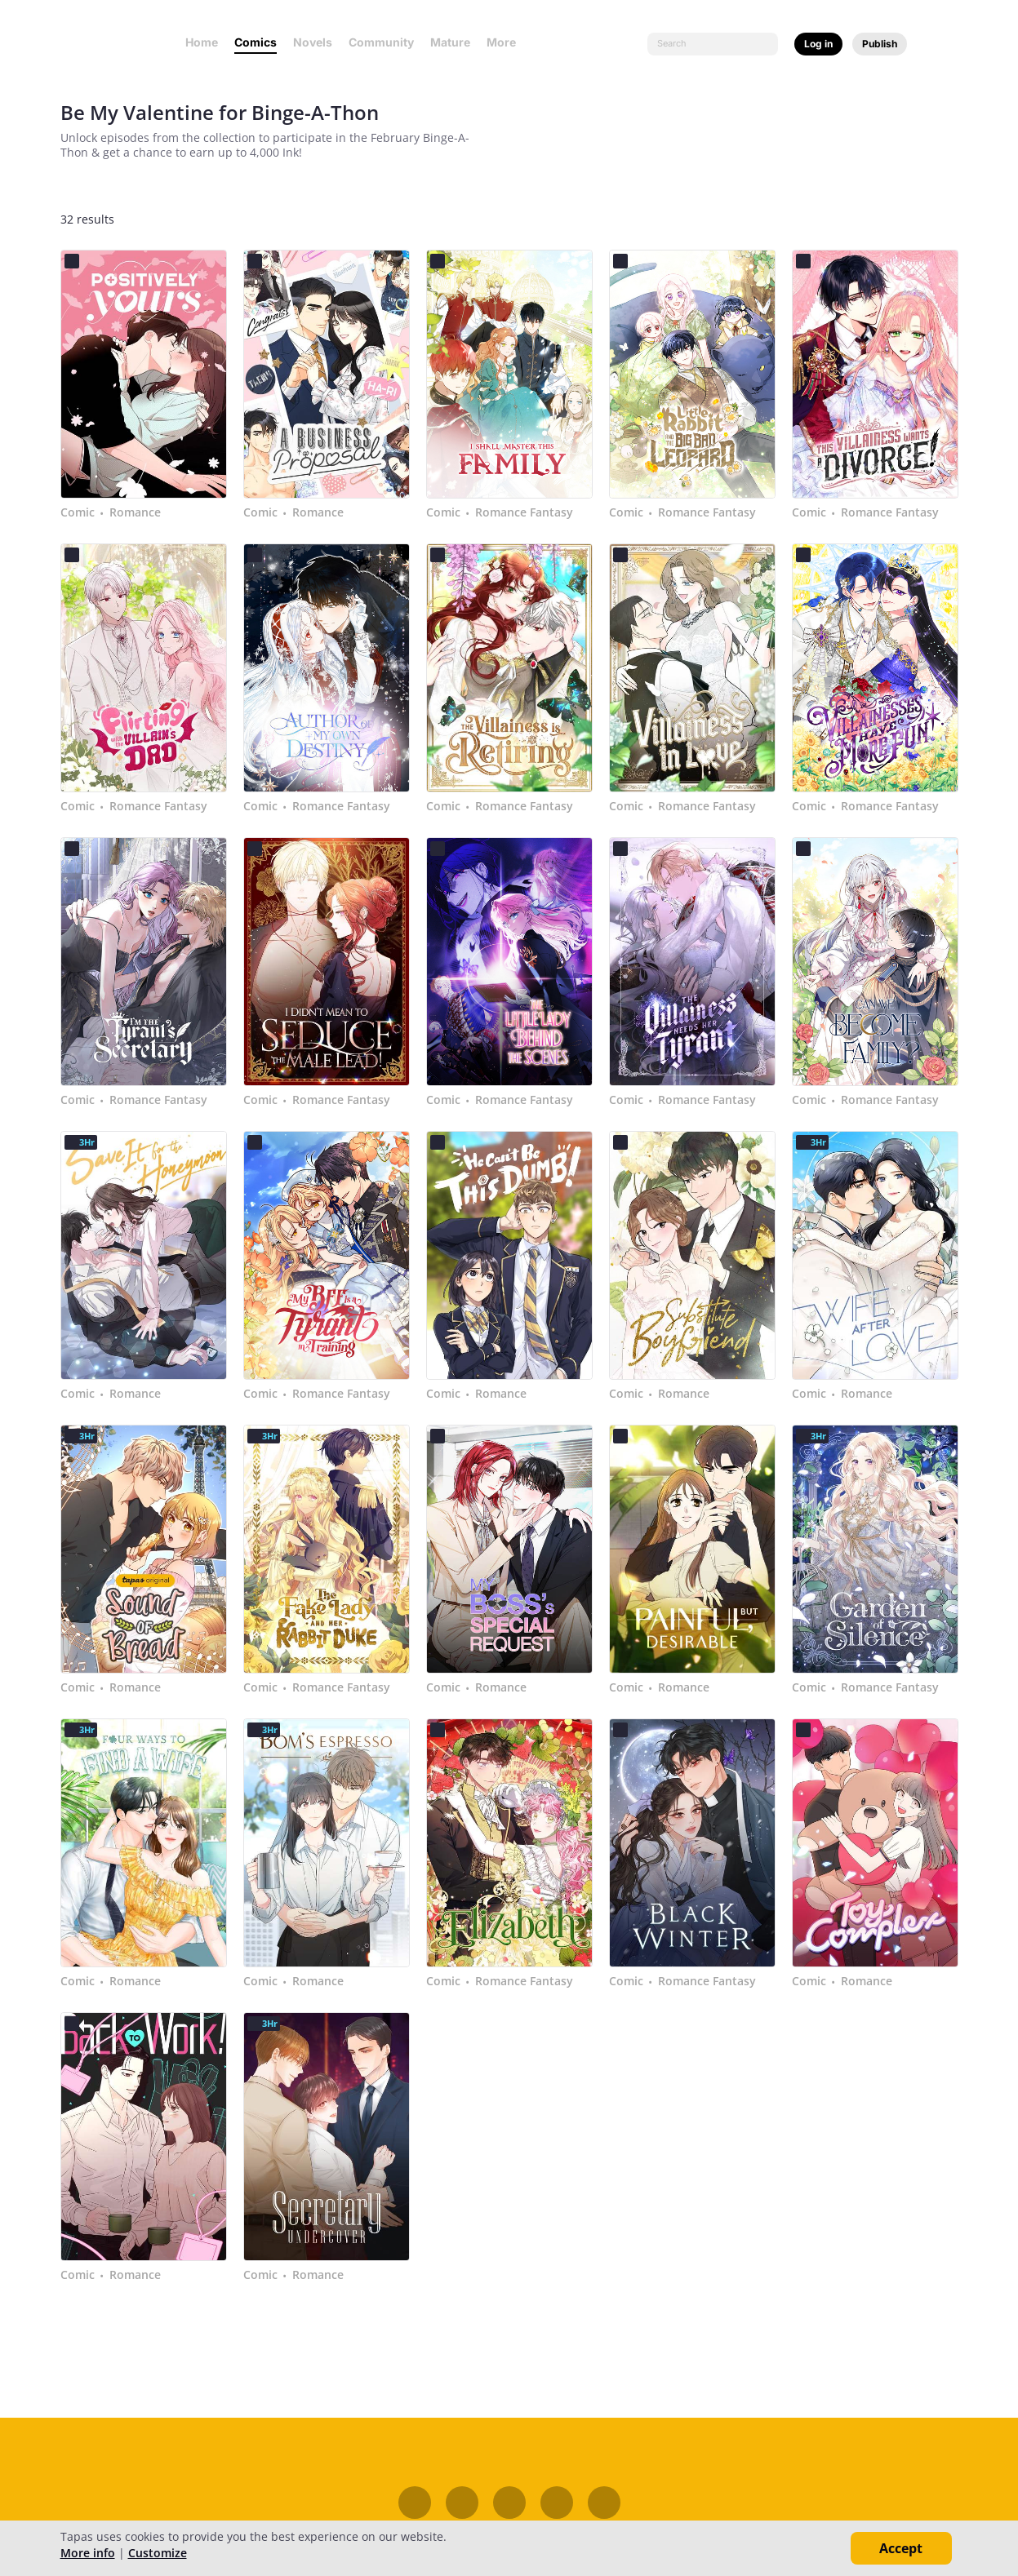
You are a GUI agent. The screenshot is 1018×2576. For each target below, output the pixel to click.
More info (87, 2552)
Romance (135, 512)
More (506, 42)
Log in (818, 44)
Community (381, 42)
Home (201, 42)
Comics (255, 42)
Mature (450, 42)
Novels (312, 42)
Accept (900, 2548)
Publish (879, 44)
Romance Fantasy (524, 512)
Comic (77, 512)
